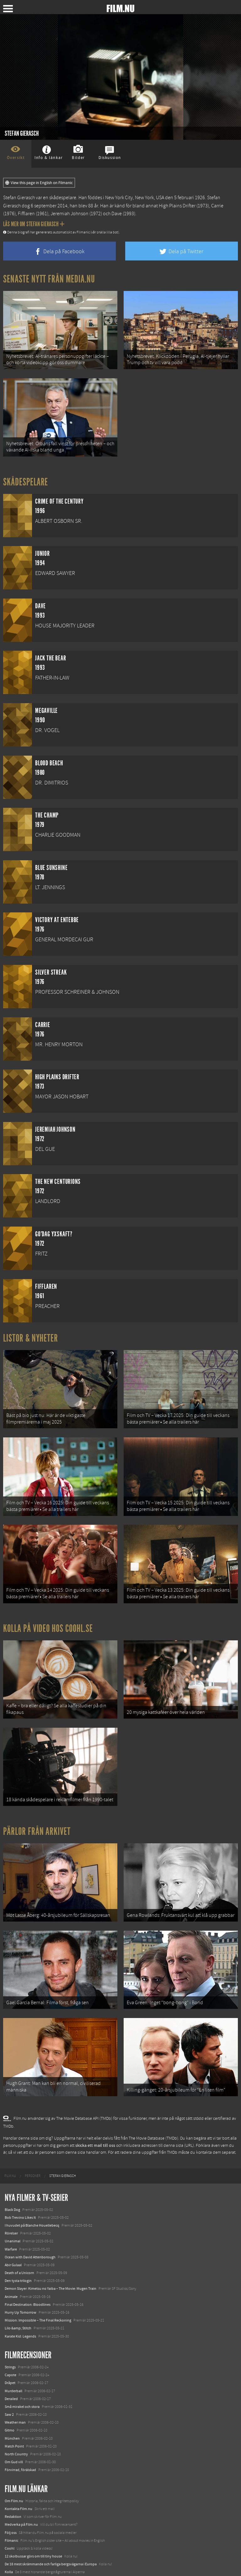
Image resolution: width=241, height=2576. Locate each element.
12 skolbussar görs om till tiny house (33, 2517)
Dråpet (10, 2344)
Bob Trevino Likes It (20, 2178)
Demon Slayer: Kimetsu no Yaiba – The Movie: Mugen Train (50, 2249)
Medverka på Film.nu (21, 2485)
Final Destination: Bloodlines (28, 2265)
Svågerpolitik (15, 2564)
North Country (16, 2415)
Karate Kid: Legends (20, 2297)
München (12, 2399)
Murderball (13, 2351)
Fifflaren (26, 213)
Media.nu (12, 2556)
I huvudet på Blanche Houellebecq (32, 2186)
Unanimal (12, 2202)
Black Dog (12, 2170)
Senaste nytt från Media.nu (49, 279)
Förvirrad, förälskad (20, 2431)
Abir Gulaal (13, 2225)
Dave (116, 213)
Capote (10, 2335)
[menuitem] (10, 2137)
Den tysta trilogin (18, 2242)
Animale (11, 2257)
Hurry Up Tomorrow (20, 2273)
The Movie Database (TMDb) (153, 2099)
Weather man (15, 2383)
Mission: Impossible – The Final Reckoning (38, 2281)
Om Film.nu (14, 2461)
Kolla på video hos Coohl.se (48, 1609)
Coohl (9, 2509)
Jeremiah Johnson (69, 213)
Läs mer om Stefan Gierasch (33, 224)
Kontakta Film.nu (18, 2469)
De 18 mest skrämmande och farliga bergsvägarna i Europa (51, 2525)
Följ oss (11, 2493)
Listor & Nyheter (30, 1330)
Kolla (9, 2533)
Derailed (11, 2359)
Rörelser (11, 2194)
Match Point (14, 2407)
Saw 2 (9, 2375)
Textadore (12, 2548)
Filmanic (11, 2501)
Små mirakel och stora (22, 2367)
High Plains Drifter (177, 206)
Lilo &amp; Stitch (18, 2289)
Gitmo (9, 2391)
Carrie (217, 206)
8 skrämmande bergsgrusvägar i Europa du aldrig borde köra (52, 2541)
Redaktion (13, 2477)
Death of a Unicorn (19, 2233)
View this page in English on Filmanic (39, 183)
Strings (10, 2328)
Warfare (11, 2210)
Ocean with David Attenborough (30, 2218)
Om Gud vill (14, 2423)
